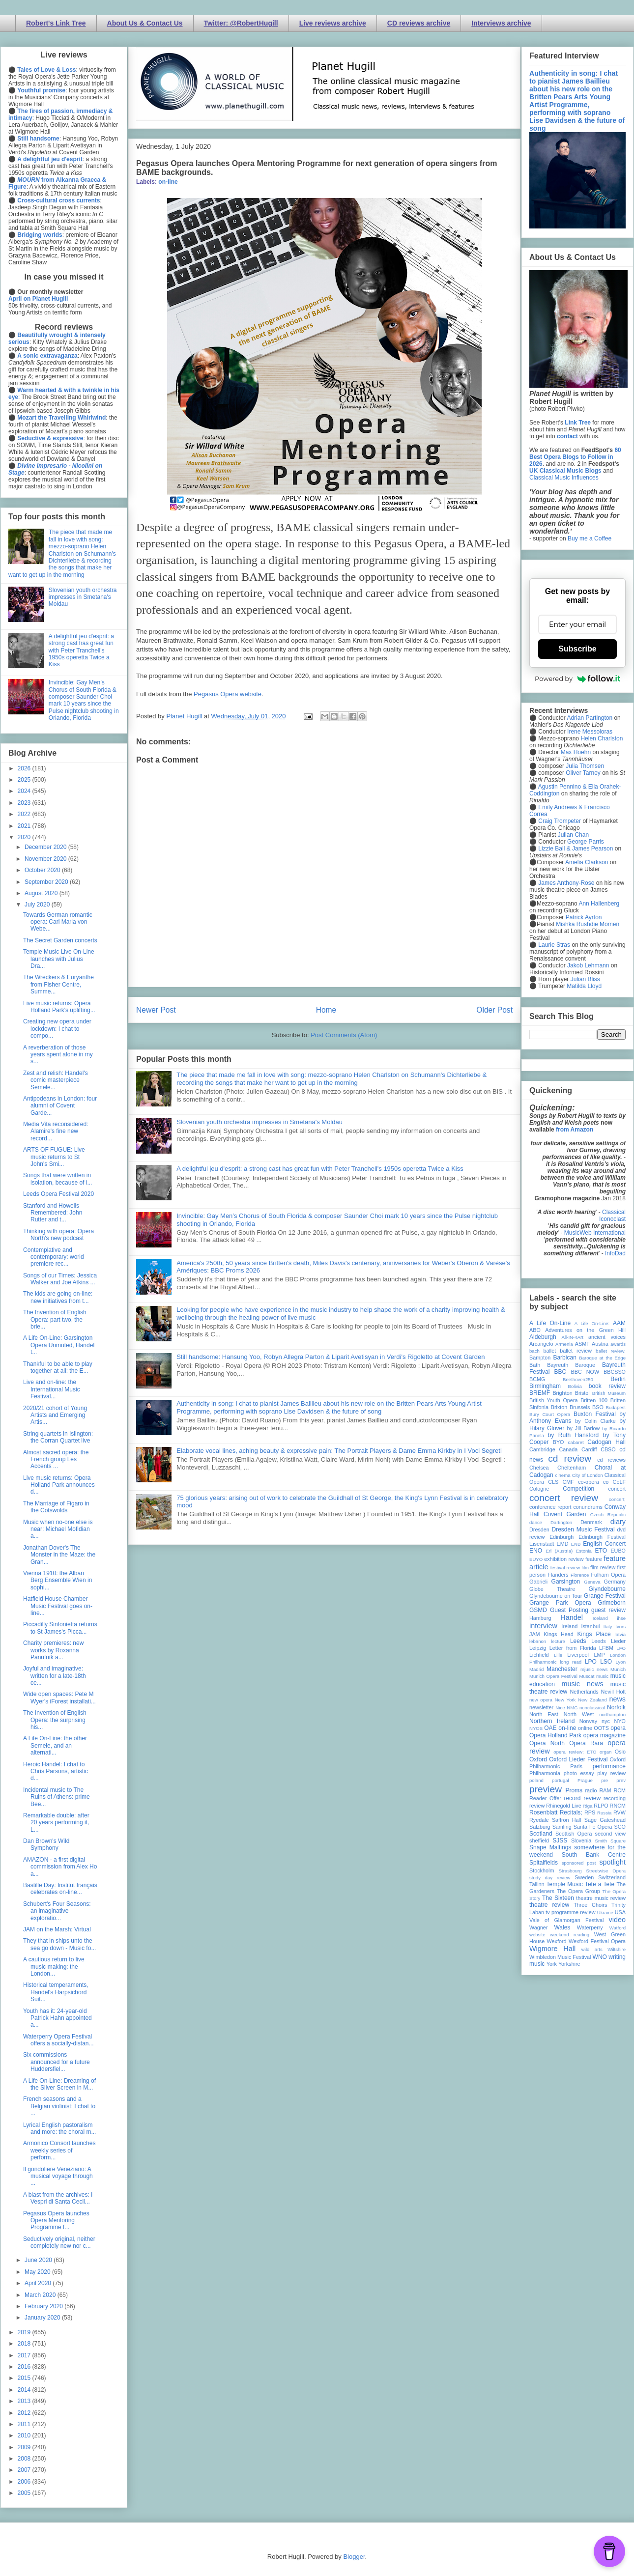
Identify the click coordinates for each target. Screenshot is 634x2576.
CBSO (608, 1449)
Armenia (564, 1344)
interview (543, 1626)
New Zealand (592, 1699)
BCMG (537, 1379)
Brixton (559, 1407)
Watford (617, 1927)
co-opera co (593, 1482)
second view (610, 1834)
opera (618, 1728)
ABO (535, 1330)
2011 (25, 2424)
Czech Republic (608, 1514)
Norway (588, 1721)
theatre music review (601, 1898)
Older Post (494, 1010)
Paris (576, 1766)
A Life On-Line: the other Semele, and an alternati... (55, 1745)
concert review (563, 1498)
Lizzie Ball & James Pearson (575, 848)
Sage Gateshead (605, 1820)
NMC (572, 1707)
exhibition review (563, 1559)
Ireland (569, 1626)
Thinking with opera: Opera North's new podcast (58, 1235)
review (537, 1806)
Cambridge (542, 1449)
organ (606, 1752)
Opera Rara (586, 1743)
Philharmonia (544, 1773)
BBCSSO (615, 1372)
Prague (585, 1780)
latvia (620, 1634)
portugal (560, 1780)
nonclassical (592, 1707)
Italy (608, 1626)
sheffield (539, 1840)
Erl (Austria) (559, 1551)
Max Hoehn (576, 752)
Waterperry (590, 1927)
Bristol (582, 1393)
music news (582, 1684)
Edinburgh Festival (602, 1537)
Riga (588, 1806)
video (617, 1920)
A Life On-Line (550, 1323)
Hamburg (540, 1618)
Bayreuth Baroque (571, 1365)
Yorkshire (569, 1964)
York (552, 1964)
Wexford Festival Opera (597, 1941)
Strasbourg (570, 1870)
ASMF (582, 1344)
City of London (587, 1475)
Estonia (584, 1551)
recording (615, 1798)
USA (620, 1912)
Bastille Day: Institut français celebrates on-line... (60, 1889)
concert (617, 1489)
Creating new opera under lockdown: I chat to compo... (57, 1028)
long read (570, 1662)
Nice (560, 1707)
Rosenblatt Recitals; (555, 1812)
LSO (606, 1661)
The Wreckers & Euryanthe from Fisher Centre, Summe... (58, 984)
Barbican (564, 1357)
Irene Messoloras (589, 731)
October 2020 (43, 870)
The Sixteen (558, 1898)
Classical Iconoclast (612, 1215)
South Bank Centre (594, 1854)
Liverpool (578, 1655)
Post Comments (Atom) (344, 1035)
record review (582, 1798)
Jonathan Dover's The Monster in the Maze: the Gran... (59, 1554)
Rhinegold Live (563, 1806)
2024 (25, 791)
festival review (565, 1567)
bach (534, 1351)
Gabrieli (538, 1582)
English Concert (604, 1543)
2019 (25, 2332)
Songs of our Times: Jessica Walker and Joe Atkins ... (60, 1279)
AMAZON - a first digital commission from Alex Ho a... (60, 1866)
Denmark (591, 1522)
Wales (562, 1927)
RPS (589, 1812)
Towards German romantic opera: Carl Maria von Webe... (57, 922)
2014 (25, 2389)
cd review (569, 1458)
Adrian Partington (589, 717)
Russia (604, 1812)
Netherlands (584, 1692)
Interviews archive (501, 23)
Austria (600, 1344)
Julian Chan (573, 834)
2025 (25, 779)
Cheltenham (571, 1468)
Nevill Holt (613, 1692)
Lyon (621, 1662)
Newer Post (156, 1010)
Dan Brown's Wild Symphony (46, 1844)
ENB (576, 1544)
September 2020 (47, 881)
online (585, 1728)
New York (565, 1699)
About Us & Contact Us (145, 23)
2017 (25, 2355)
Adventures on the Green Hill (585, 1330)
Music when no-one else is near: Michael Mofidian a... (57, 1529)
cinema (563, 1475)
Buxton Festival (595, 1414)
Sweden (584, 1877)
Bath (534, 1365)
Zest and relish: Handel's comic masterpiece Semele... (55, 1080)
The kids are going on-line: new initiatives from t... (57, 1297)
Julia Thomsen (585, 766)
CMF (568, 1482)
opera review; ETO (574, 1752)
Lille (558, 1655)
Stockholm (541, 1870)
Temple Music (564, 1884)
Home (326, 1010)
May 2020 (38, 2271)
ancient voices (607, 1337)
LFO (621, 1648)
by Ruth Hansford (573, 1435)
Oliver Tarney (583, 772)
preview (545, 1789)
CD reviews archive (418, 23)
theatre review (549, 1904)
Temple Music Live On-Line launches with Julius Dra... (58, 958)
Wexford (557, 1941)
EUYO (536, 1559)
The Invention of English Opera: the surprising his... (54, 1719)
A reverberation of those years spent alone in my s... (58, 1054)
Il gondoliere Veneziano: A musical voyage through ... (58, 2176)
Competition (578, 1488)
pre (604, 1780)
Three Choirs (590, 1905)
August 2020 (42, 893)
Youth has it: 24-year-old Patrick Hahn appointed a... (57, 2018)
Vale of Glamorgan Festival (566, 1920)
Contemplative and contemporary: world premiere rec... (53, 1257)
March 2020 (41, 2295)
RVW (619, 1812)
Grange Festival (605, 1595)
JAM (534, 1634)
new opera (540, 1699)
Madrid (536, 1669)
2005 (25, 2493)
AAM (619, 1323)
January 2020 (43, 2317)
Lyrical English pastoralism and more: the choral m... (59, 2128)
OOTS (601, 1728)
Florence (580, 1575)
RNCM (618, 1806)
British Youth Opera (553, 1400)
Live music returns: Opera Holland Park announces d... (59, 1485)
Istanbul (590, 1626)
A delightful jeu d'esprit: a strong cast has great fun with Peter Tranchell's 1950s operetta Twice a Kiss (319, 1168)
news (617, 1699)
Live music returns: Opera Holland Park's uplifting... (59, 1007)
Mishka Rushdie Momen (587, 924)
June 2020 (39, 2260)
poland (536, 1780)
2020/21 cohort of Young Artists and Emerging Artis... (55, 1415)
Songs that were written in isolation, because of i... (57, 1179)
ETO (601, 1550)
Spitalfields (543, 1862)
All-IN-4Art (572, 1337)
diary (618, 1522)
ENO (535, 1550)
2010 (25, 2435)
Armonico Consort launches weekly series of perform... (59, 2150)
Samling (562, 1827)
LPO (591, 1661)
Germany (615, 1582)
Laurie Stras (553, 944)
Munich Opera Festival (553, 1676)
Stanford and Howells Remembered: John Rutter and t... (52, 1212)
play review (611, 1773)
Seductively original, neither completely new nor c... (59, 2242)
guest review (608, 1610)
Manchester (562, 1669)
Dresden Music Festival (583, 1529)
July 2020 (38, 904)
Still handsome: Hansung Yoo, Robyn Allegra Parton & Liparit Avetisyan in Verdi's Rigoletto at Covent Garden (330, 1356)
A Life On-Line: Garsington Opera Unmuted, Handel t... (58, 1345)
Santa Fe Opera (593, 1827)
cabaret (576, 1442)
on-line (167, 181)
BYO (558, 1442)
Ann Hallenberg (598, 903)
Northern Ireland (552, 1721)
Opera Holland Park (555, 1735)
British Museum (609, 1393)
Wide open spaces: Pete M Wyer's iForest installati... (59, 1697)
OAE (550, 1728)
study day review (549, 1877)
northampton (612, 1714)
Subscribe (577, 649)
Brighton (562, 1393)
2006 (25, 2481)
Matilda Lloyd (584, 986)
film (585, 1567)
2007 (25, 2469)
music (602, 1676)
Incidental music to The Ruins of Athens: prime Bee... (56, 1797)
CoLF (619, 1482)
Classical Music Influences (564, 477)
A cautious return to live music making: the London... (54, 1966)
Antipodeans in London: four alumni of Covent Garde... (60, 1105)
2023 (25, 802)
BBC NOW (585, 1372)
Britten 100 (593, 1400)
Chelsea (539, 1468)
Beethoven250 (578, 1379)
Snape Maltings (550, 1847)
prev (621, 1780)
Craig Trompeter (559, 821)
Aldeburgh (542, 1336)
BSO (598, 1407)
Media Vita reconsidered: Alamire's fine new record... (55, 1131)
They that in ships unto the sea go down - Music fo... (59, 1944)
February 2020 (44, 2306)
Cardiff (589, 1449)
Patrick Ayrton (584, 917)
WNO (600, 1956)
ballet (549, 1351)
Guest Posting (569, 1610)
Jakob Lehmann (588, 965)
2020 (25, 837)
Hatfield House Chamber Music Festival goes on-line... (57, 1605)
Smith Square (610, 1840)
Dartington (561, 1522)
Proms (573, 1790)
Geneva (592, 1582)
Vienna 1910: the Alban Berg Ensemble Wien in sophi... (57, 1580)
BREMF (539, 1392)
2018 (25, 2343)
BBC (560, 1371)
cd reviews (611, 1460)
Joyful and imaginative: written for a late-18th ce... (54, 1675)
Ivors (620, 1626)
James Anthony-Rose (566, 882)
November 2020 (46, 858)
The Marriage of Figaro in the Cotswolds (56, 1507)
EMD (563, 1544)
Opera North (547, 1743)
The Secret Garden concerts (60, 940)
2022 (25, 814)
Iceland (600, 1618)
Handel (571, 1617)
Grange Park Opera (560, 1602)
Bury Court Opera (549, 1414)
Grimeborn (612, 1602)
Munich (618, 1669)
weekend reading (569, 1934)
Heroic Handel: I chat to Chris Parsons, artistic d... (55, 1771)
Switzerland (612, 1877)
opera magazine (604, 1735)
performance (609, 1766)
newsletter (541, 1707)
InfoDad (615, 1253)
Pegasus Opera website (227, 694)
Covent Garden (565, 1514)
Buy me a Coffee (589, 538)
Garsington (565, 1581)
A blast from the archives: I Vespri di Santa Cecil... (57, 2198)
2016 (25, 2366)
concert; (617, 1499)
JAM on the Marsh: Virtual (57, 1929)
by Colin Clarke (595, 1421)
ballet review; (611, 1351)
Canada (568, 1449)
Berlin (618, 1379)
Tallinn (537, 1884)
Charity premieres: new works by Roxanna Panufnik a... (53, 1650)
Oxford (538, 1759)
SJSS (559, 1840)
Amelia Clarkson (586, 862)
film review (602, 1567)
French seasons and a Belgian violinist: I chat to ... (59, 2106)
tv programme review (570, 1912)
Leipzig (537, 1648)
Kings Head (559, 1634)
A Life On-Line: (592, 1323)
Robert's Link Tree (56, 23)
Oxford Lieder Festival (578, 1759)
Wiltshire (616, 1949)
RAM (605, 1790)
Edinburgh (561, 1537)
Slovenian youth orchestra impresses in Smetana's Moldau (259, 1122)
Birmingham (545, 1386)
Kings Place (594, 1634)
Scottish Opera (573, 1834)
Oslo (620, 1752)
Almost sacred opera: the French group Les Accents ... (55, 1459)
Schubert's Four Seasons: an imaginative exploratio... (57, 1911)
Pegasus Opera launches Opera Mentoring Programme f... (56, 2220)
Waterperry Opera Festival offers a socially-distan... (58, 2040)
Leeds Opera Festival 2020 (58, 1193)
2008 (25, 2458)
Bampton (539, 1357)
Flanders (558, 1575)
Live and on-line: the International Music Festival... (51, 1389)
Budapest (615, 1407)
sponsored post (579, 1863)
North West (579, 1714)
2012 (25, 2412)
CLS (553, 1482)
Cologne (539, 1489)
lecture (558, 1641)
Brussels (580, 1407)
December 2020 (46, 847)
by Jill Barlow (583, 1428)
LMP (599, 1655)
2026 (25, 768)
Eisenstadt (541, 1544)
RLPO (601, 1806)
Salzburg (539, 1827)
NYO (620, 1721)
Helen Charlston (601, 738)
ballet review (576, 1351)
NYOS (536, 1728)
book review (607, 1386)
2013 (25, 2401)
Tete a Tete (599, 1884)
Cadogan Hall (606, 1442)
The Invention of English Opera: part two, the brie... (54, 1319)
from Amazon (574, 1129)
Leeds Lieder (608, 1641)
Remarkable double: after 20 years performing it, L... (56, 1822)
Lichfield (539, 1655)
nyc (606, 1721)
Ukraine (605, 1912)
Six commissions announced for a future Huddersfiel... (56, 2061)
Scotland (540, 1833)
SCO (620, 1827)
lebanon (537, 1641)
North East (543, 1714)
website (537, 1934)
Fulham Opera (608, 1575)
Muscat (586, 1676)
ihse (621, 1618)
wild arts (592, 1949)
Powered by (577, 678)
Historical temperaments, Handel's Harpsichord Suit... (55, 1992)
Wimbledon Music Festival (560, 1957)
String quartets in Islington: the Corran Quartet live (58, 1437)
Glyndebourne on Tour (555, 1596)
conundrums (587, 1507)
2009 (25, 2447)
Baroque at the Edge (602, 1357)
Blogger (354, 2556)
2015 (25, 2378)
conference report (550, 1507)
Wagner (538, 1927)
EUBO (618, 1551)
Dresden (539, 1529)
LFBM (606, 1648)
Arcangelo (541, 1344)
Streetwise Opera (606, 1870)
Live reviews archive (332, 23)
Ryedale (539, 1820)
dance (535, 1522)
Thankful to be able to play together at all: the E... (57, 1367)
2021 (25, 825)
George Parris (585, 841)
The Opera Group (578, 1891)
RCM (619, 1790)
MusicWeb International (595, 1232)
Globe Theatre (552, 1589)
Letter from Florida (572, 1648)
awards (618, 1344)
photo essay (579, 1773)
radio (591, 1790)
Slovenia (581, 1840)
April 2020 (39, 2283)
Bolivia (575, 1386)
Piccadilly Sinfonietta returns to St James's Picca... (60, 1628)
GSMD (538, 1610)
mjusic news (593, 1669)
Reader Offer (545, 1798)
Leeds (578, 1641)
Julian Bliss (585, 979)
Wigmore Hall (552, 1949)
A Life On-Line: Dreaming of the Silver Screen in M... (59, 2084)
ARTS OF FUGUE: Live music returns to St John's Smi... (54, 1156)
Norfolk (616, 1707)
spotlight (612, 1862)
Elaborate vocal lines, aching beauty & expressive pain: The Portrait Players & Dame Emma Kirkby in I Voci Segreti (339, 1450)
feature (593, 1559)
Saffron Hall (566, 1820)
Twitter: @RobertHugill (241, 23)
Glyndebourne (607, 1588)
